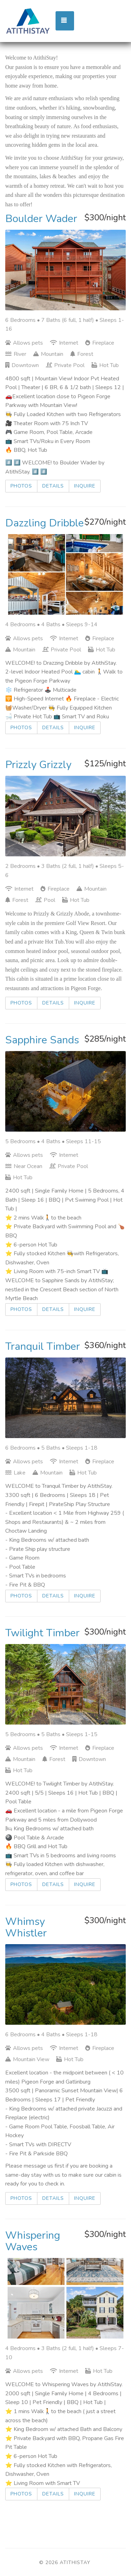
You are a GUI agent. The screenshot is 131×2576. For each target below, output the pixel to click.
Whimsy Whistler (26, 1927)
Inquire (84, 486)
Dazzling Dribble (44, 523)
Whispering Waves (32, 2241)
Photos (21, 486)
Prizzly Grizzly (38, 765)
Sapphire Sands (42, 1040)
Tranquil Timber (42, 1346)
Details (53, 486)
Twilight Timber (42, 1633)
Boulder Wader (41, 219)
